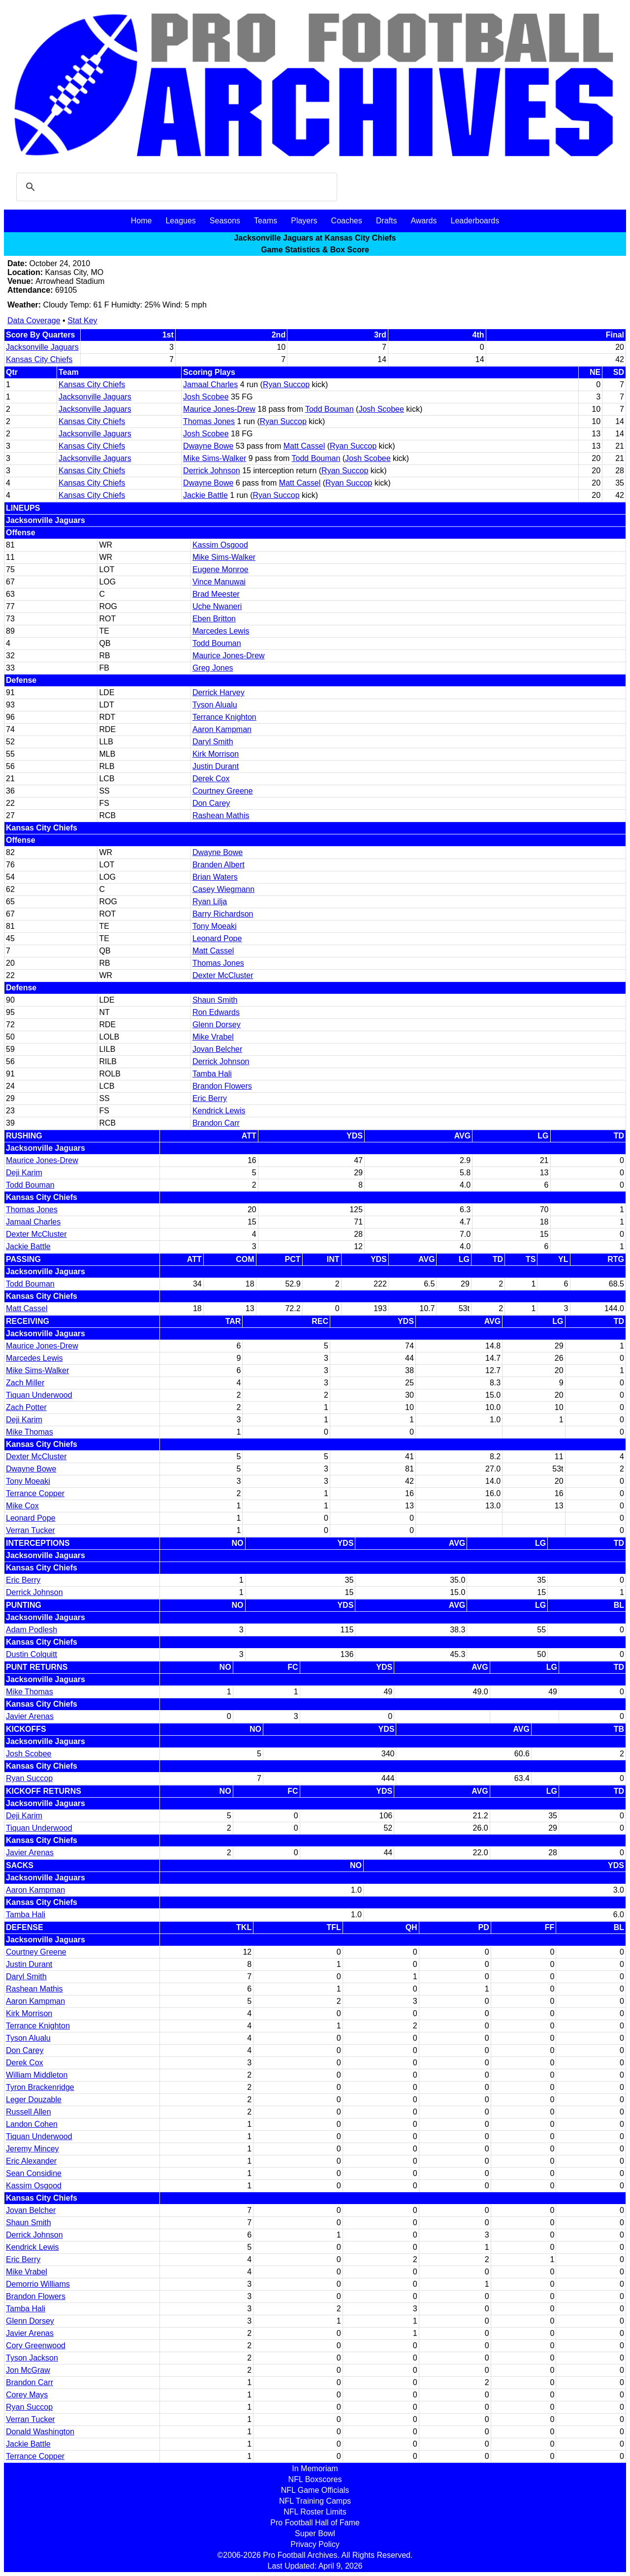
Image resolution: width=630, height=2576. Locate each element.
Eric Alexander (31, 2161)
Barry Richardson (222, 914)
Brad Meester (216, 594)
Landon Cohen (32, 2124)
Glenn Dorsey (216, 1024)
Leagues (180, 220)
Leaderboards (474, 220)
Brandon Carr (216, 1123)
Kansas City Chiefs (39, 359)
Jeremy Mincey (32, 2149)
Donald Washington (40, 2431)
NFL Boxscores (315, 2479)
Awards (423, 220)
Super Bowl (315, 2533)
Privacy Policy (315, 2544)
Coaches (346, 220)
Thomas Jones (209, 421)
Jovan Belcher (217, 1049)
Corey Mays (27, 2395)
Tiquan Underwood (39, 1395)
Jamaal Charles (210, 384)
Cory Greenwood (35, 2345)
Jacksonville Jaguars (42, 347)
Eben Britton (214, 618)
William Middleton (36, 2075)
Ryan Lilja (209, 901)
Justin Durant (215, 766)
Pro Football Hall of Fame (314, 2522)
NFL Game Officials (315, 2490)
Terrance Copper (35, 1493)
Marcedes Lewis (221, 631)
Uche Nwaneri (217, 606)
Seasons (225, 220)
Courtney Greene (222, 791)
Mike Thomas (29, 1432)
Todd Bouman (329, 409)
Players (304, 220)
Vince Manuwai (219, 582)
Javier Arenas (30, 1716)
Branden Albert (218, 864)
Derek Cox (211, 778)
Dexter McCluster (222, 975)
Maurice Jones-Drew (219, 409)
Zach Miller (25, 1383)
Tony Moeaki (214, 926)
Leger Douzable (34, 2099)
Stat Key (82, 320)
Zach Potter (26, 1407)
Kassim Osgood (220, 545)
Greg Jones (212, 668)
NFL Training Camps (315, 2501)
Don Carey (211, 803)
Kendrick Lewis (219, 1110)
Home (141, 220)
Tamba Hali (212, 1074)
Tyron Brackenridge (40, 2087)
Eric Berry (209, 1098)
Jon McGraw (28, 2370)
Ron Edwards (216, 1012)
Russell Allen (28, 2112)
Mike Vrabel (213, 1037)
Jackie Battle (205, 495)
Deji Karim (24, 1172)
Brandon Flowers (222, 1086)
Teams (265, 220)
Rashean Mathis (221, 815)
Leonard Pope (217, 938)
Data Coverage (34, 320)
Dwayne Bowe (208, 446)
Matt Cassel (304, 446)
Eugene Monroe (220, 569)
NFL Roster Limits (315, 2512)
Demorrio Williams (38, 2284)
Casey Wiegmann (223, 889)
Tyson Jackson (32, 2358)
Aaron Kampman (222, 729)
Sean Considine (34, 2173)
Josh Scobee (206, 397)
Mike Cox (22, 1506)
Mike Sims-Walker (214, 458)
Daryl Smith (212, 741)
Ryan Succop (286, 384)
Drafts (386, 220)
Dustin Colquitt (31, 1654)
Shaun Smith (215, 1000)
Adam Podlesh (31, 1629)
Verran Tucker (30, 1530)
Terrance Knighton (224, 717)
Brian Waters (215, 877)
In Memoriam (315, 2468)
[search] (175, 187)
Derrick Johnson (211, 470)
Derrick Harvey (218, 692)
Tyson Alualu (214, 705)
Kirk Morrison (215, 754)
